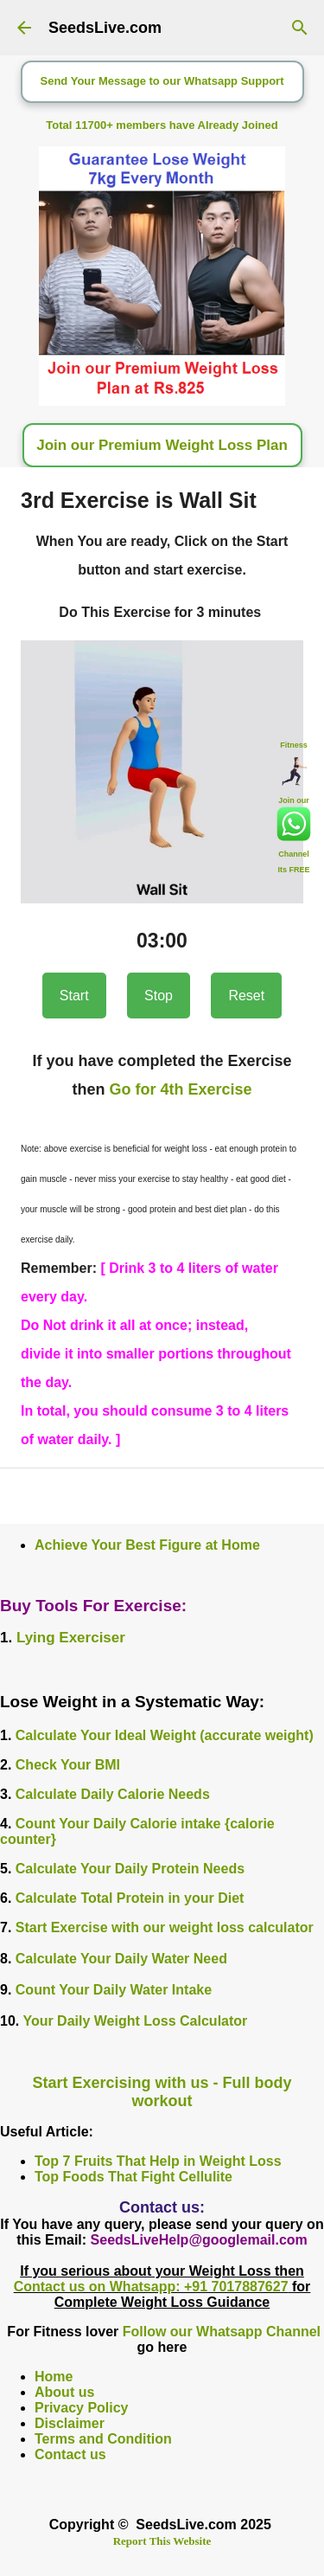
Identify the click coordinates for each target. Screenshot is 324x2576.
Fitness (294, 744)
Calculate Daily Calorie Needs (113, 1794)
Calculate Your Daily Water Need (121, 1958)
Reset (246, 995)
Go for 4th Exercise (180, 1089)
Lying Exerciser (70, 1637)
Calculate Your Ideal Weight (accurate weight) (165, 1735)
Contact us (70, 2454)
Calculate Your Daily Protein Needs (130, 1868)
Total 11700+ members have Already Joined (161, 125)
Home (54, 2376)
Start (74, 995)
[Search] (299, 27)
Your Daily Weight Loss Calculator (134, 2021)
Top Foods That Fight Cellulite (133, 2176)
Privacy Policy (82, 2407)
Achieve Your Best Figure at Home (147, 1545)
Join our (293, 799)
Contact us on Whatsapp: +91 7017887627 (151, 2286)
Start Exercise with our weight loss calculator (165, 1927)
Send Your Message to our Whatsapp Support (162, 80)
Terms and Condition (103, 2438)
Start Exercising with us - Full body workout (161, 2092)
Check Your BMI (68, 1764)
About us (64, 2392)
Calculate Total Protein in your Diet (130, 1898)
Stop (158, 995)
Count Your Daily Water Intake (114, 1989)
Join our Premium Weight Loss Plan (162, 445)
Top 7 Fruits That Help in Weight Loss (158, 2161)
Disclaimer (70, 2423)
